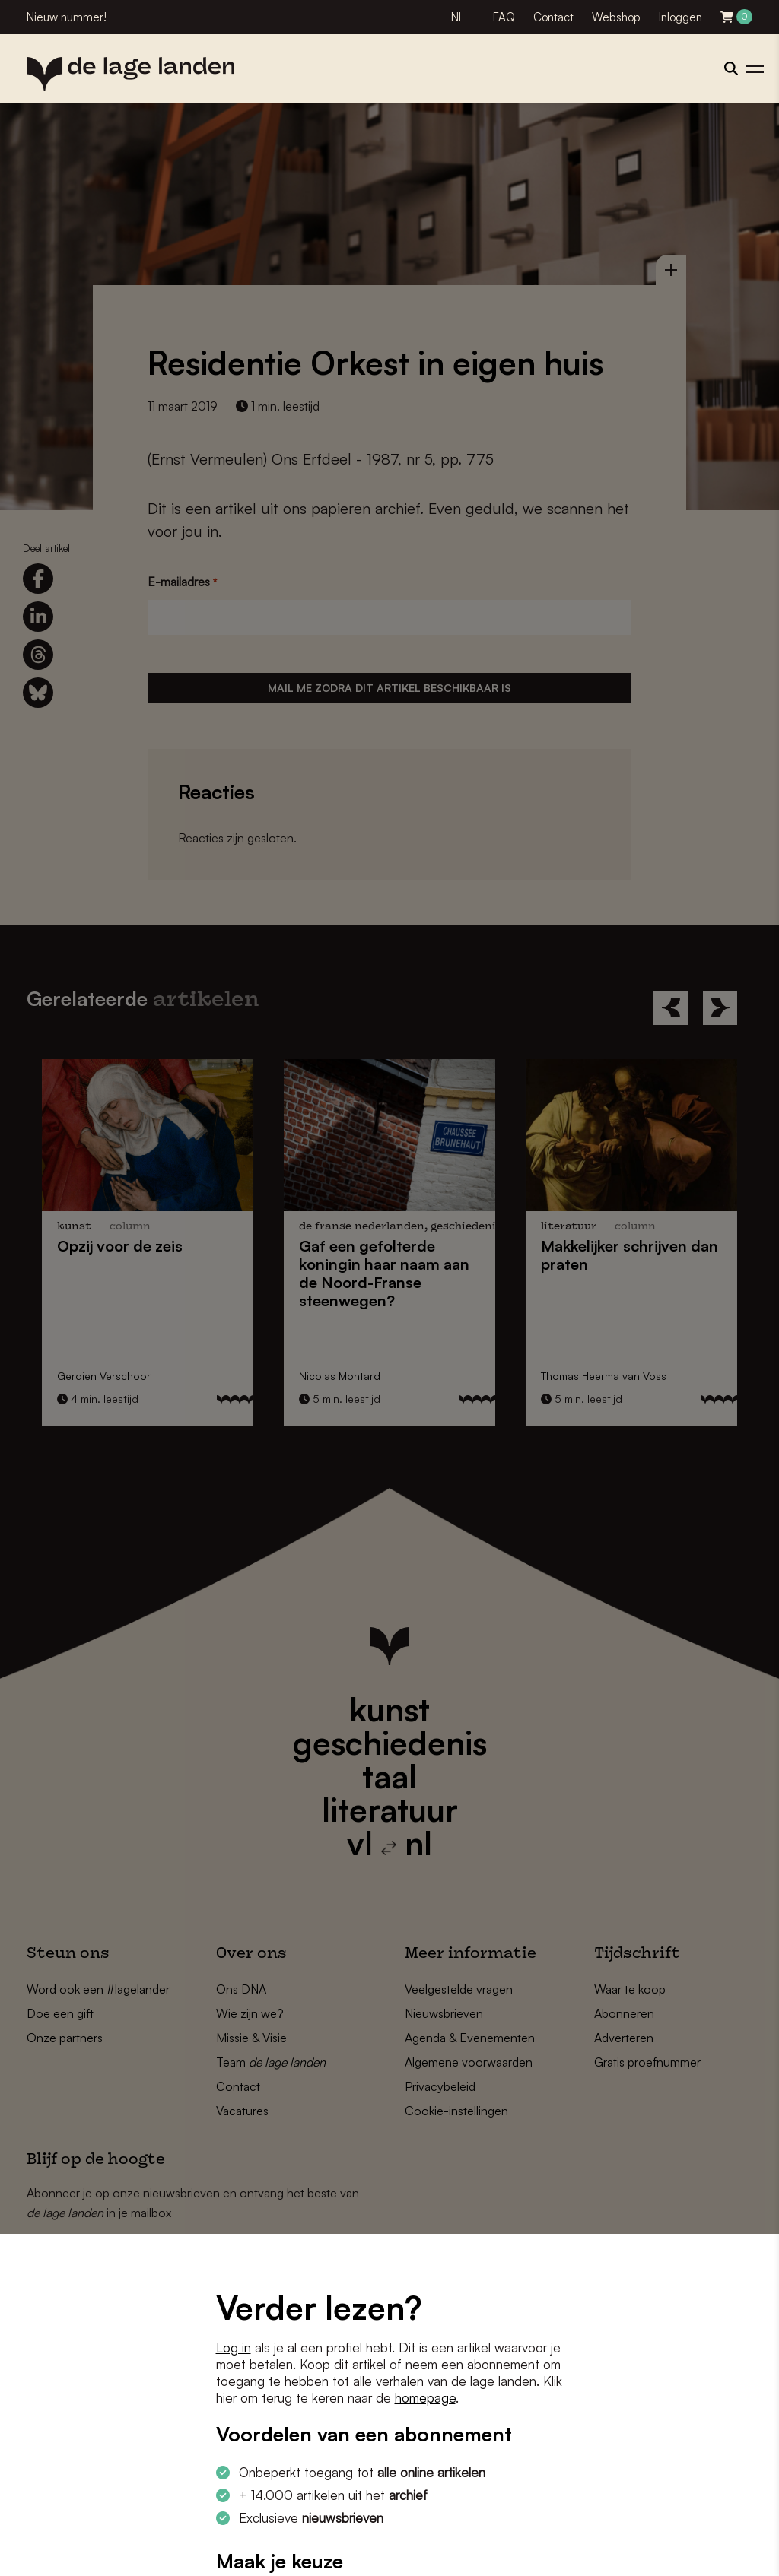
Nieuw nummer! (67, 17)
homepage (425, 2398)
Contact (553, 17)
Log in (233, 2348)
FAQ (504, 17)
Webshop (616, 17)
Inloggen (680, 17)
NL (457, 17)
